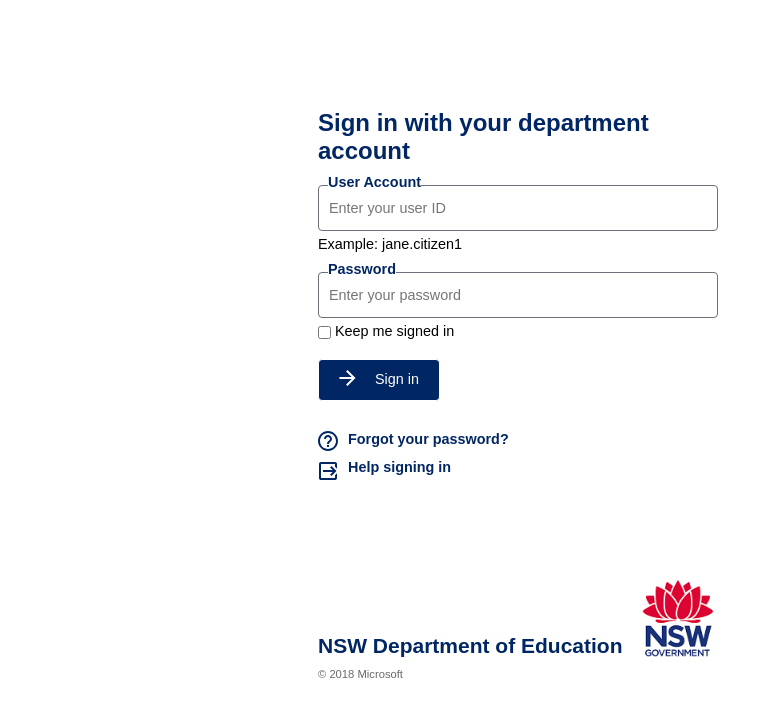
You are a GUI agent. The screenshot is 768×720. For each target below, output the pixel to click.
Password (362, 269)
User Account (374, 182)
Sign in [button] (379, 379)
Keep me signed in (394, 331)
